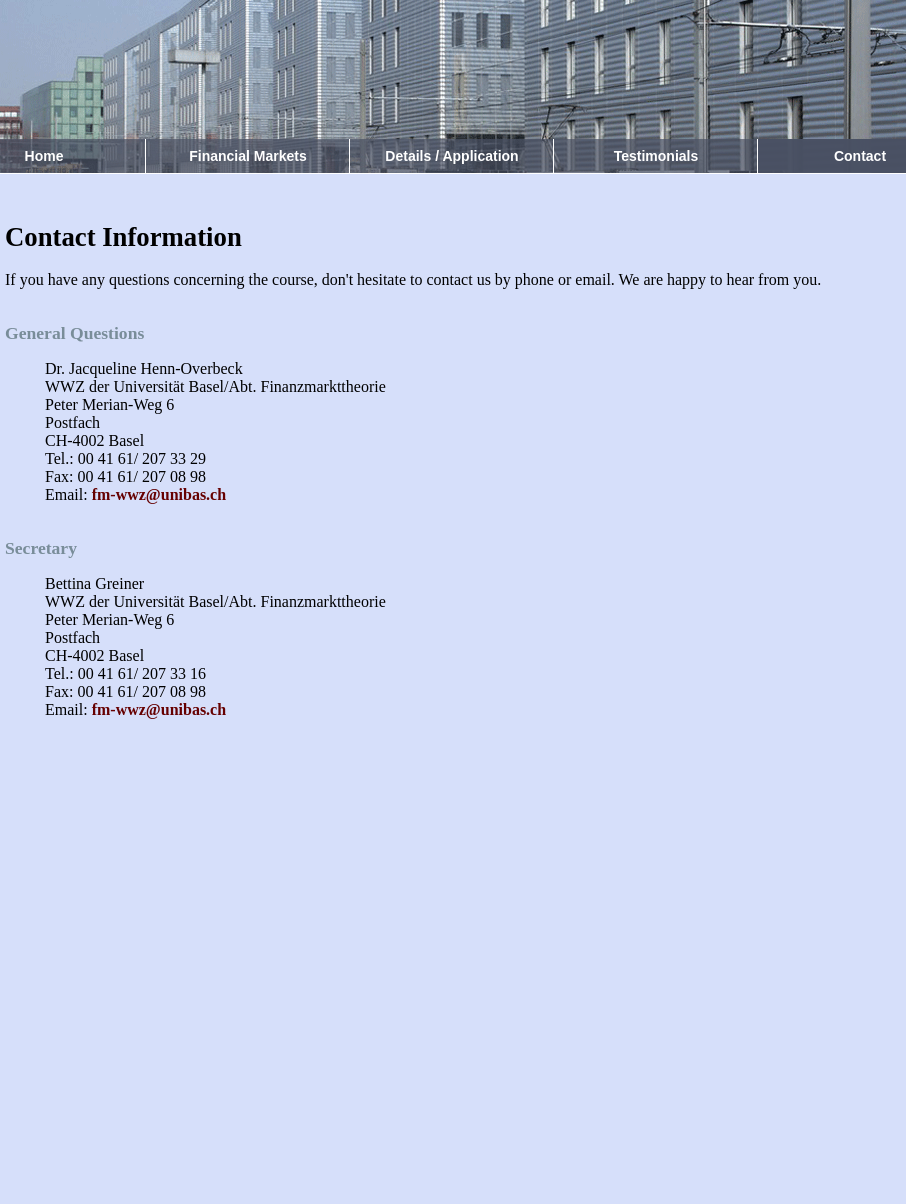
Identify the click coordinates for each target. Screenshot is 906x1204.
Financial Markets (248, 156)
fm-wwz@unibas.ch (159, 494)
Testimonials (656, 156)
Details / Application (451, 156)
